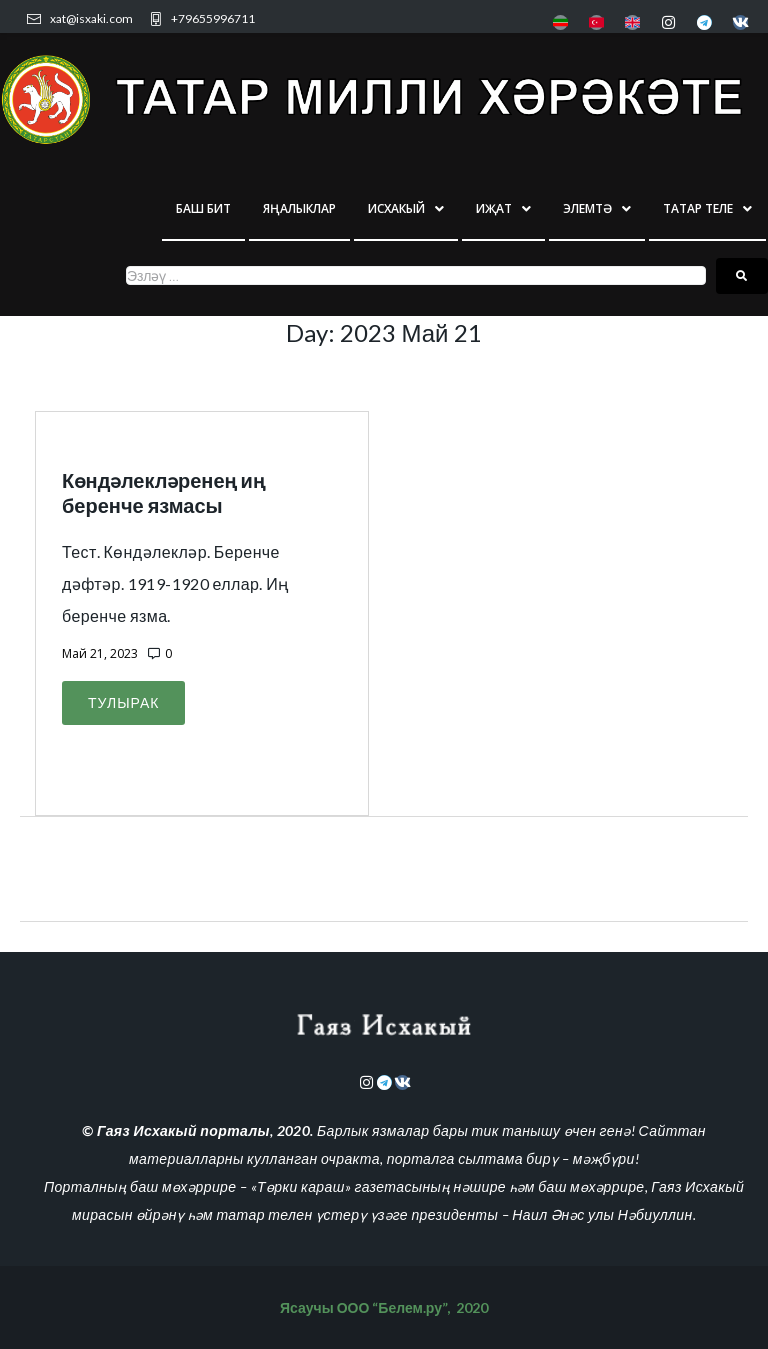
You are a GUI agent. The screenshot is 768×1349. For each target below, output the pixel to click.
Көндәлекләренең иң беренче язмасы (163, 492)
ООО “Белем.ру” (392, 1307)
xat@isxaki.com (91, 18)
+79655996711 (213, 18)
